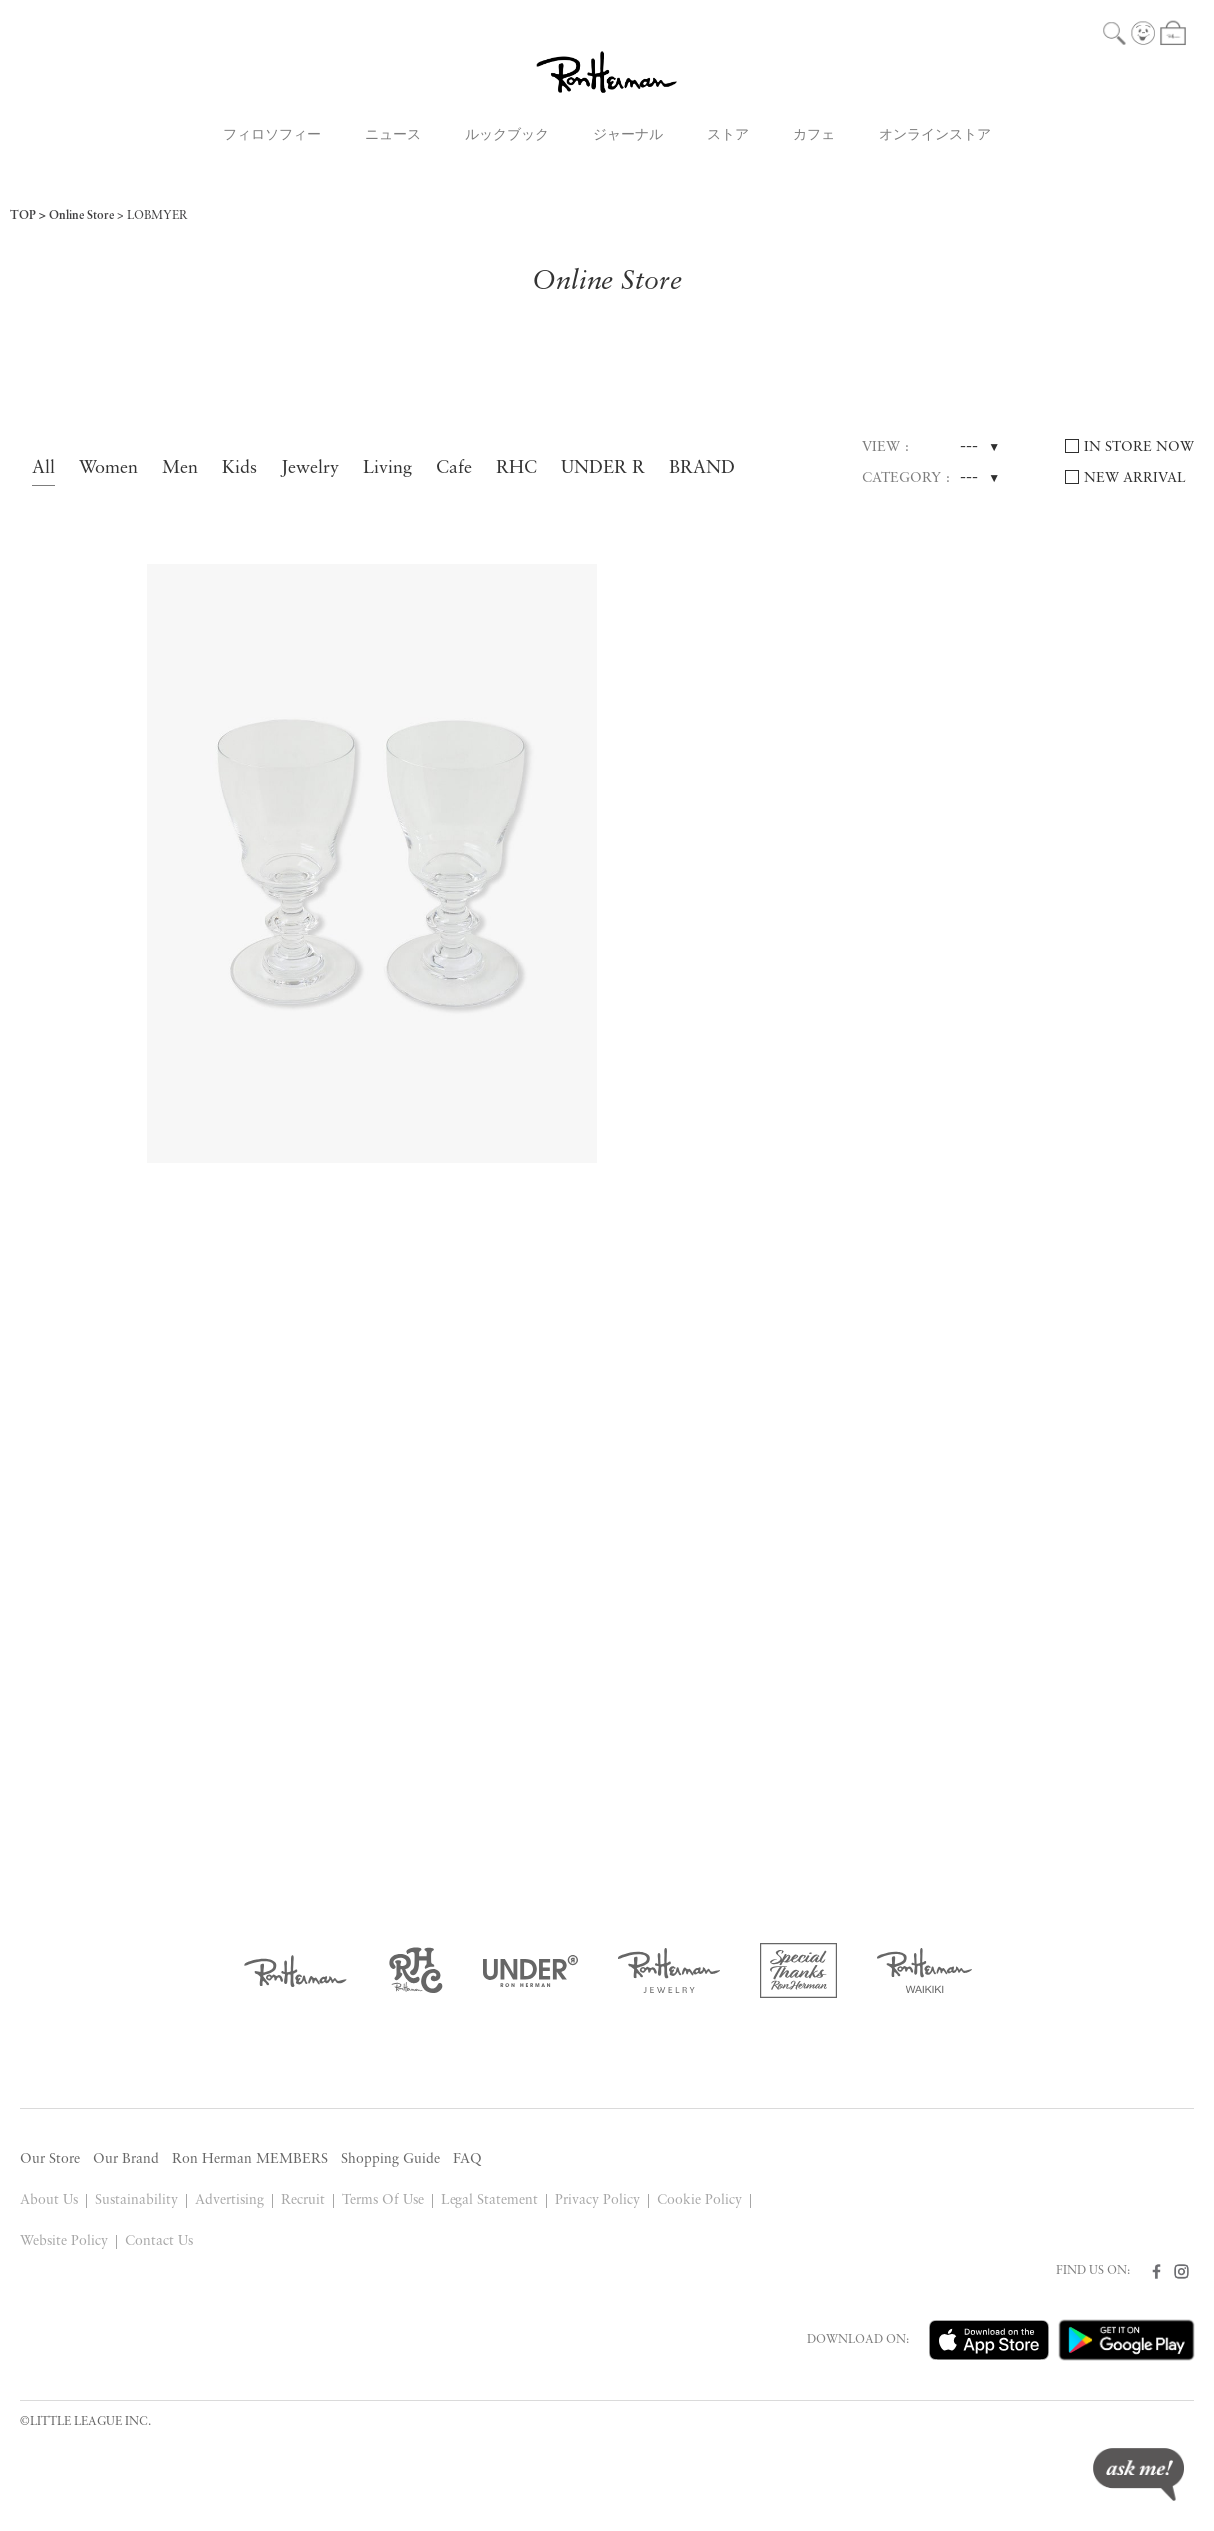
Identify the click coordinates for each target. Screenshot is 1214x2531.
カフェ (814, 135)
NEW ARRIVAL (1135, 478)
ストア (728, 135)
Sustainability (136, 2200)
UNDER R (603, 468)
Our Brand (126, 2159)
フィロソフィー (272, 135)
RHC (516, 468)
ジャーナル (628, 135)
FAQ (467, 2159)
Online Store (81, 216)
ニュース (393, 135)
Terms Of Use (383, 2200)
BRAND (702, 468)
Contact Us (159, 2241)
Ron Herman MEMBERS (250, 2159)
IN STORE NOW (1139, 447)
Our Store (50, 2159)
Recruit (303, 2200)
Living (387, 468)
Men (180, 468)
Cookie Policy (699, 2200)
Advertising (229, 2200)
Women (108, 468)
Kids (239, 468)
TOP (23, 216)
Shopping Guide (390, 2159)
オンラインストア (935, 135)
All (43, 468)
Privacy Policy (597, 2200)
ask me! (1138, 2474)
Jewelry (310, 468)
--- (969, 447)
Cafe (454, 468)
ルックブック (507, 135)
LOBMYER (157, 216)
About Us (49, 2200)
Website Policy (64, 2241)
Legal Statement (490, 2200)
